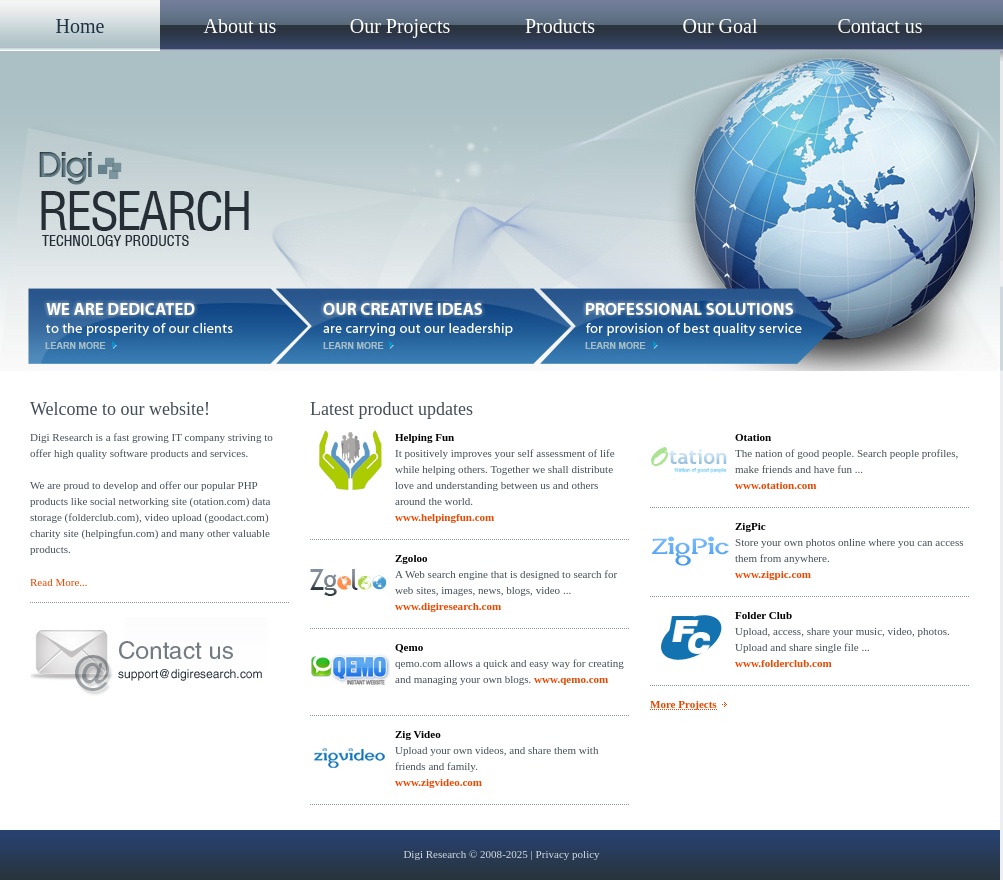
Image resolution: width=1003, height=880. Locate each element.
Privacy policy (568, 854)
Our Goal (720, 26)
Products (560, 26)
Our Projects (400, 26)
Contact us (880, 26)
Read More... (59, 582)
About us (240, 26)
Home (80, 26)
